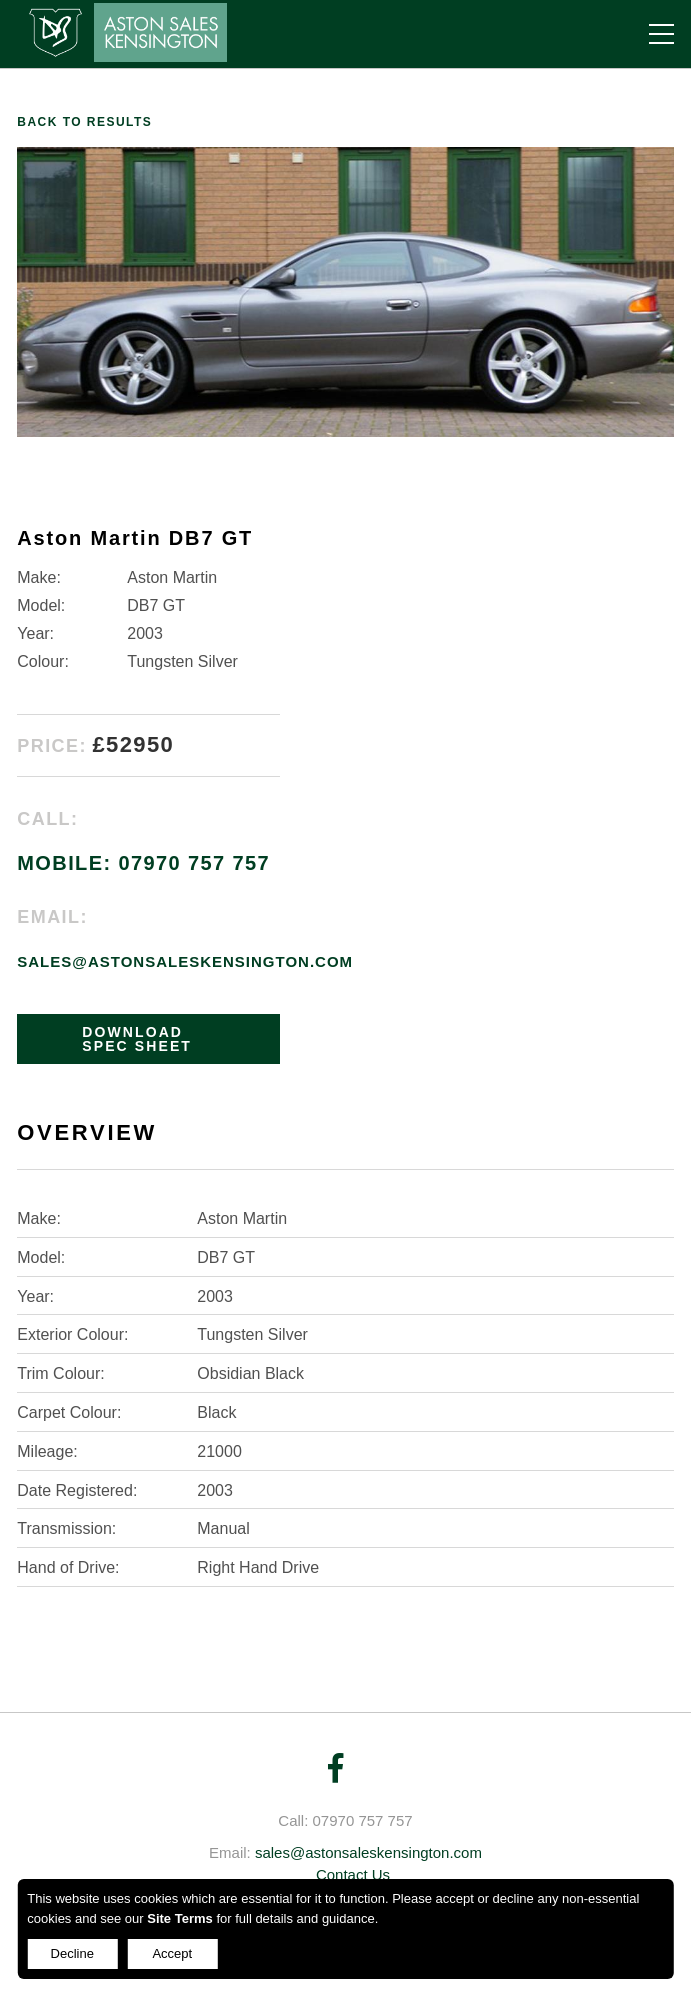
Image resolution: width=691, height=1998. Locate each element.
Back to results (84, 122)
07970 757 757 (363, 1820)
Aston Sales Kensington (122, 32)
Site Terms (180, 1918)
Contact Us (353, 1874)
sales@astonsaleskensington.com (185, 961)
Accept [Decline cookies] (172, 1953)
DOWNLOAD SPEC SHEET (137, 1039)
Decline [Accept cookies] (72, 1953)
